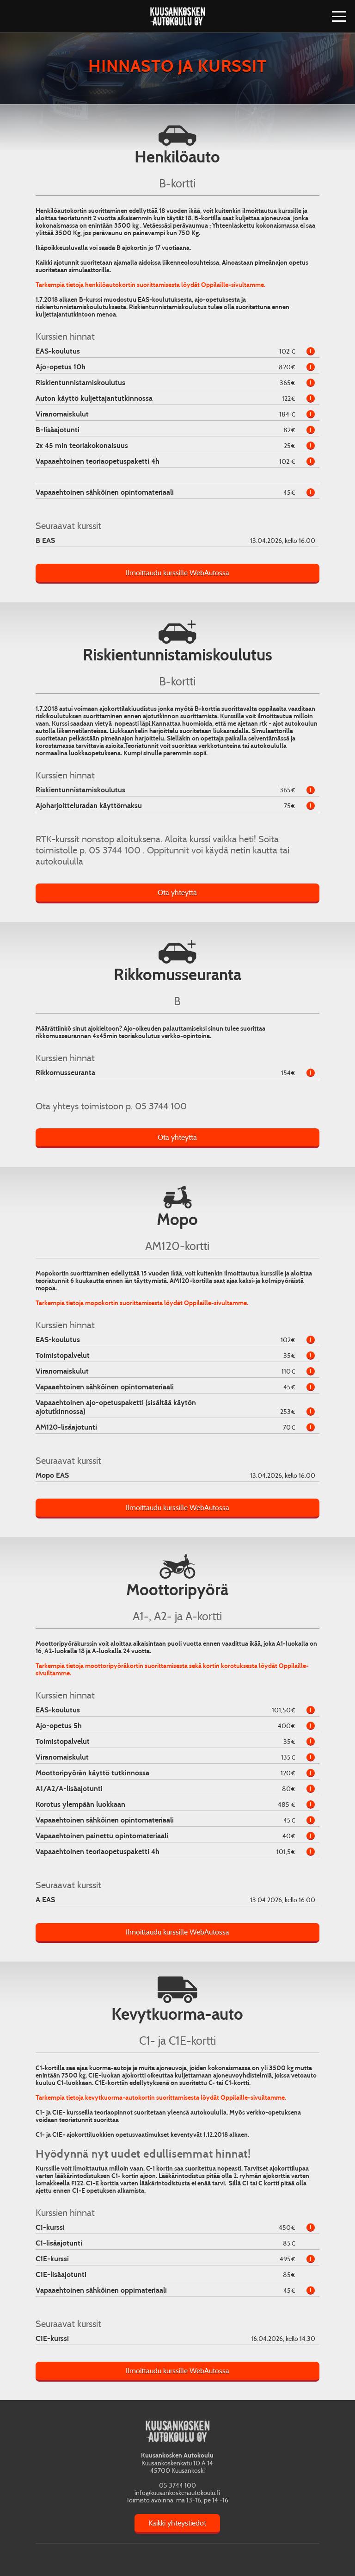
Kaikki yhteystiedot (177, 2523)
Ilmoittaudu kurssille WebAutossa (177, 572)
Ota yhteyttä (177, 892)
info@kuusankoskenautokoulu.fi (177, 2493)
